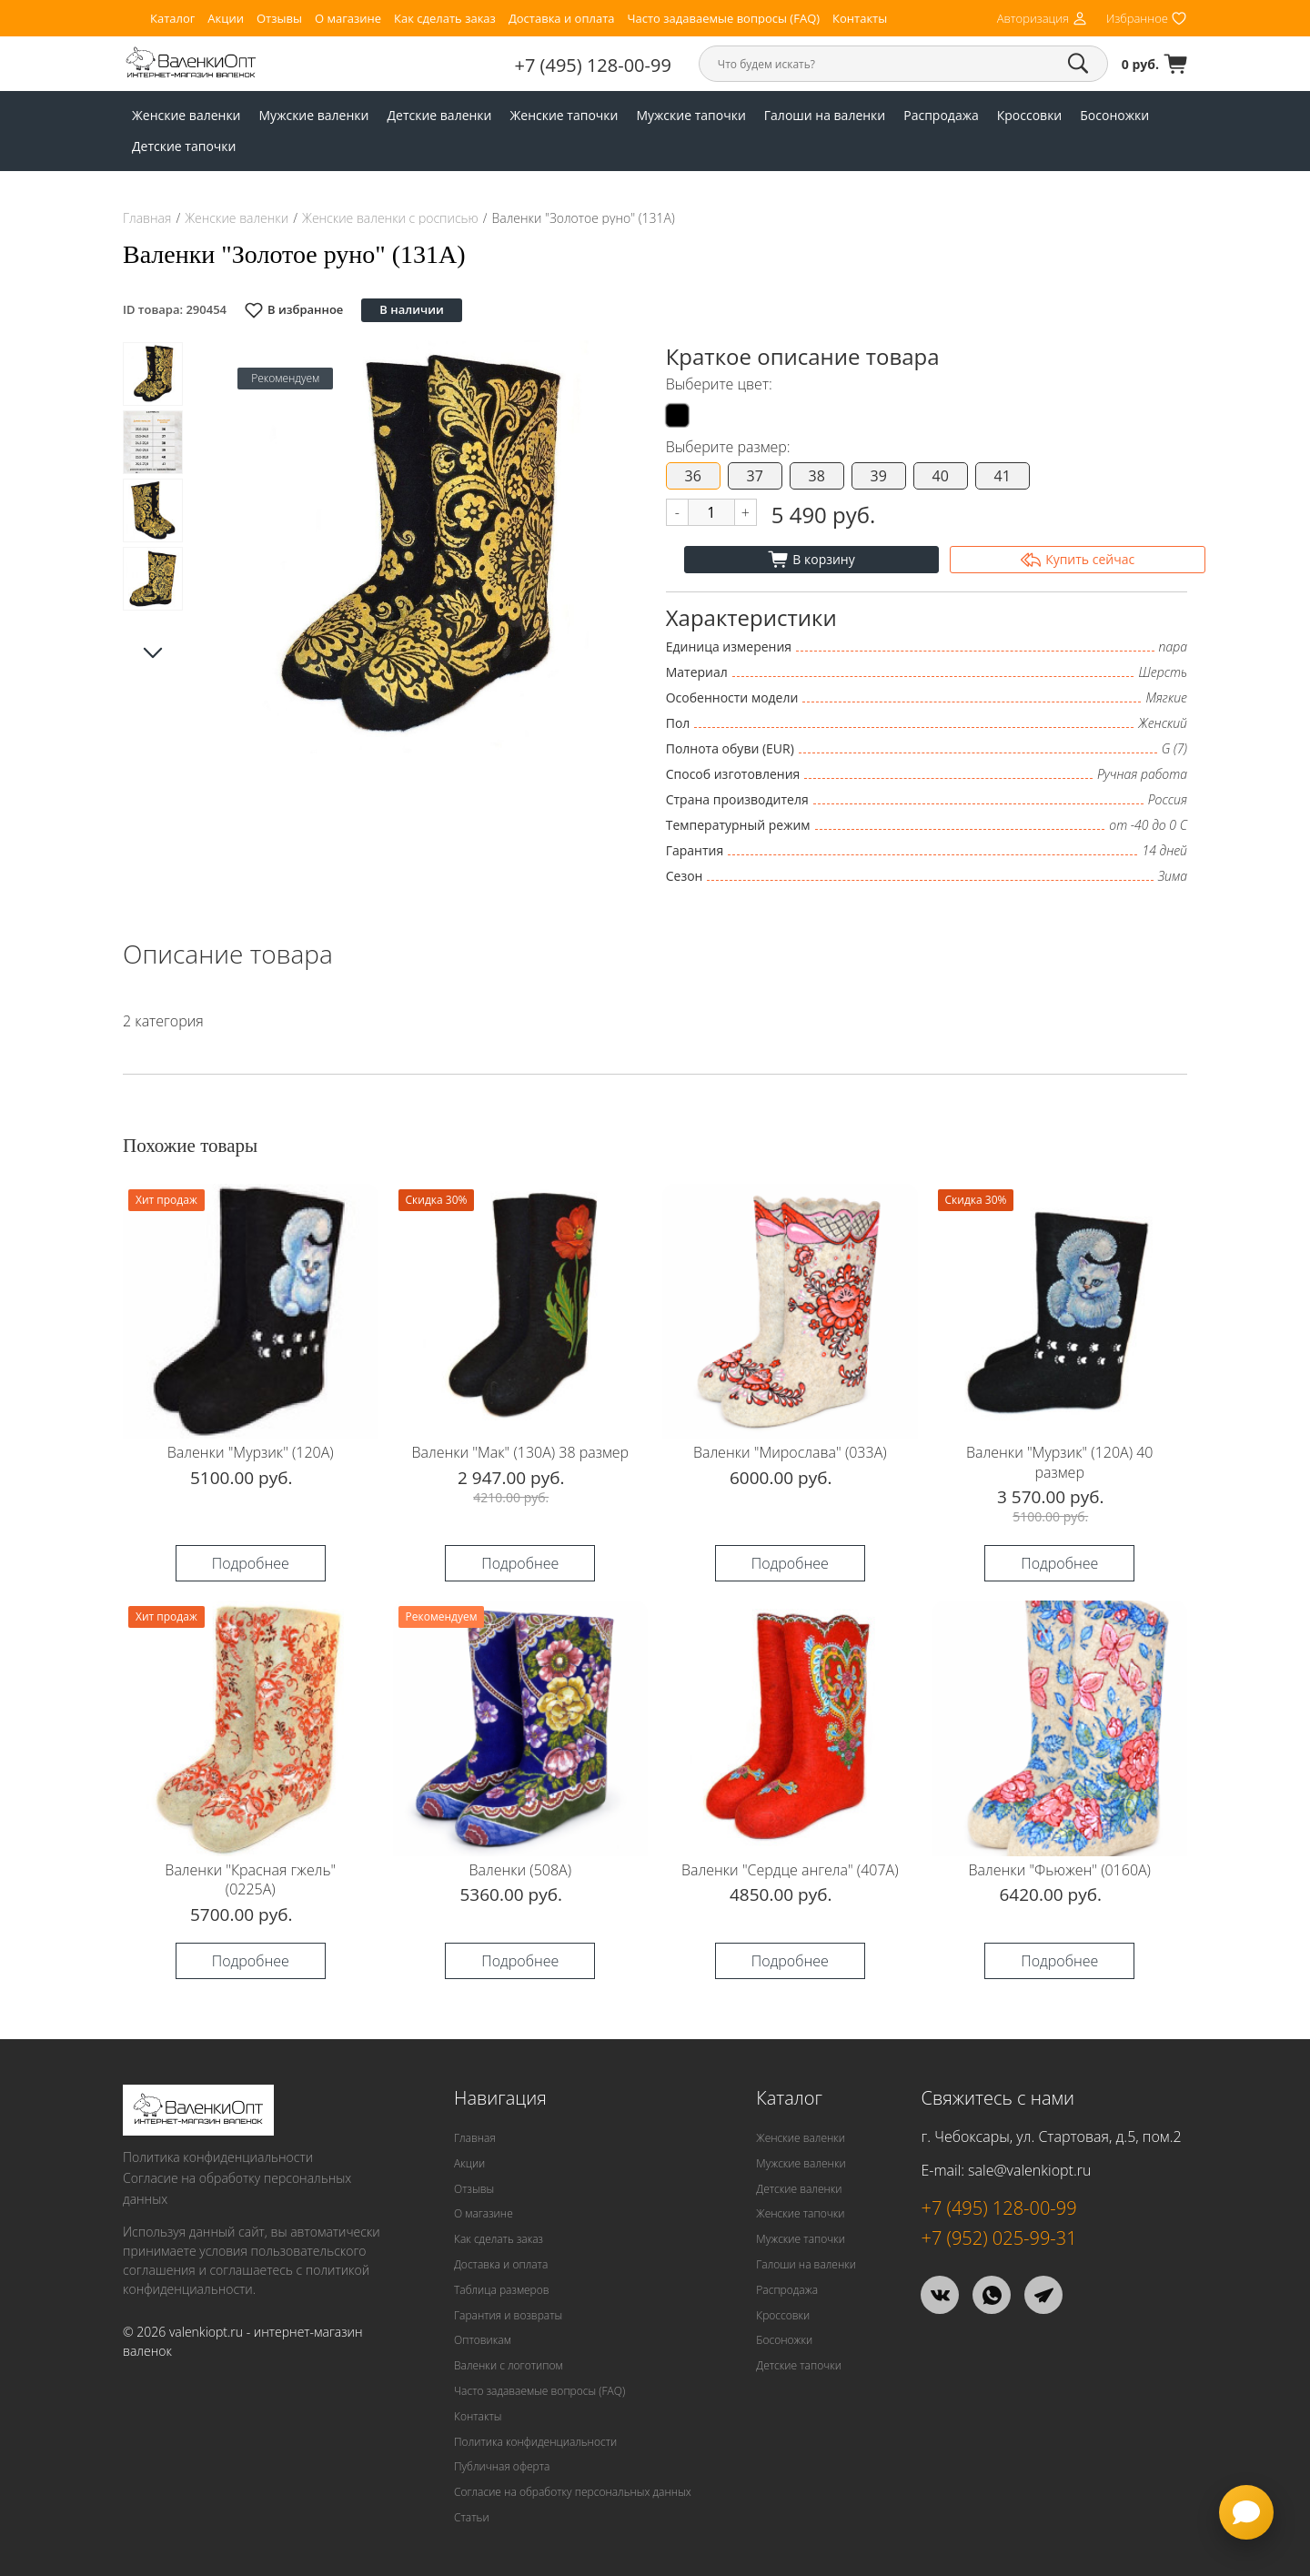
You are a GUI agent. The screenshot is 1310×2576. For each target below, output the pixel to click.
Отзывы (279, 19)
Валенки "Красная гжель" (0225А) (250, 1880)
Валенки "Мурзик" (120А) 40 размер (1059, 1462)
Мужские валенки (314, 115)
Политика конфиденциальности (218, 2157)
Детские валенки (439, 115)
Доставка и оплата (562, 19)
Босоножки (1114, 115)
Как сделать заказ (445, 19)
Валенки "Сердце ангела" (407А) (790, 1870)
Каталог (172, 19)
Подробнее (250, 1563)
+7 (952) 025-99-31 (998, 2238)
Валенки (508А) (520, 1870)
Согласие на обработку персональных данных (237, 2188)
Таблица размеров (501, 2290)
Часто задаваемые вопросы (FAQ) (723, 19)
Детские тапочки (184, 146)
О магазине (348, 19)
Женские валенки (186, 115)
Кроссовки (1030, 115)
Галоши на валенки (824, 115)
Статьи (471, 2517)
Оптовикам (482, 2340)
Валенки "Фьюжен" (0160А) (1060, 1870)
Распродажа (940, 115)
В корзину (811, 560)
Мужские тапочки (690, 115)
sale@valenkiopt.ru (1029, 2170)
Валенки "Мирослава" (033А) (790, 1452)
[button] (602, 547)
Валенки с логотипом (508, 2365)
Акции (225, 19)
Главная (147, 218)
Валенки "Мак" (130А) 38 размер (520, 1452)
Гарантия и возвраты (508, 2315)
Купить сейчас (1077, 560)
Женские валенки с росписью (390, 218)
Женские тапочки (564, 115)
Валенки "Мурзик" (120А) (250, 1452)
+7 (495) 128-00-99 (593, 65)
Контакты (859, 19)
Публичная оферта (501, 2466)
